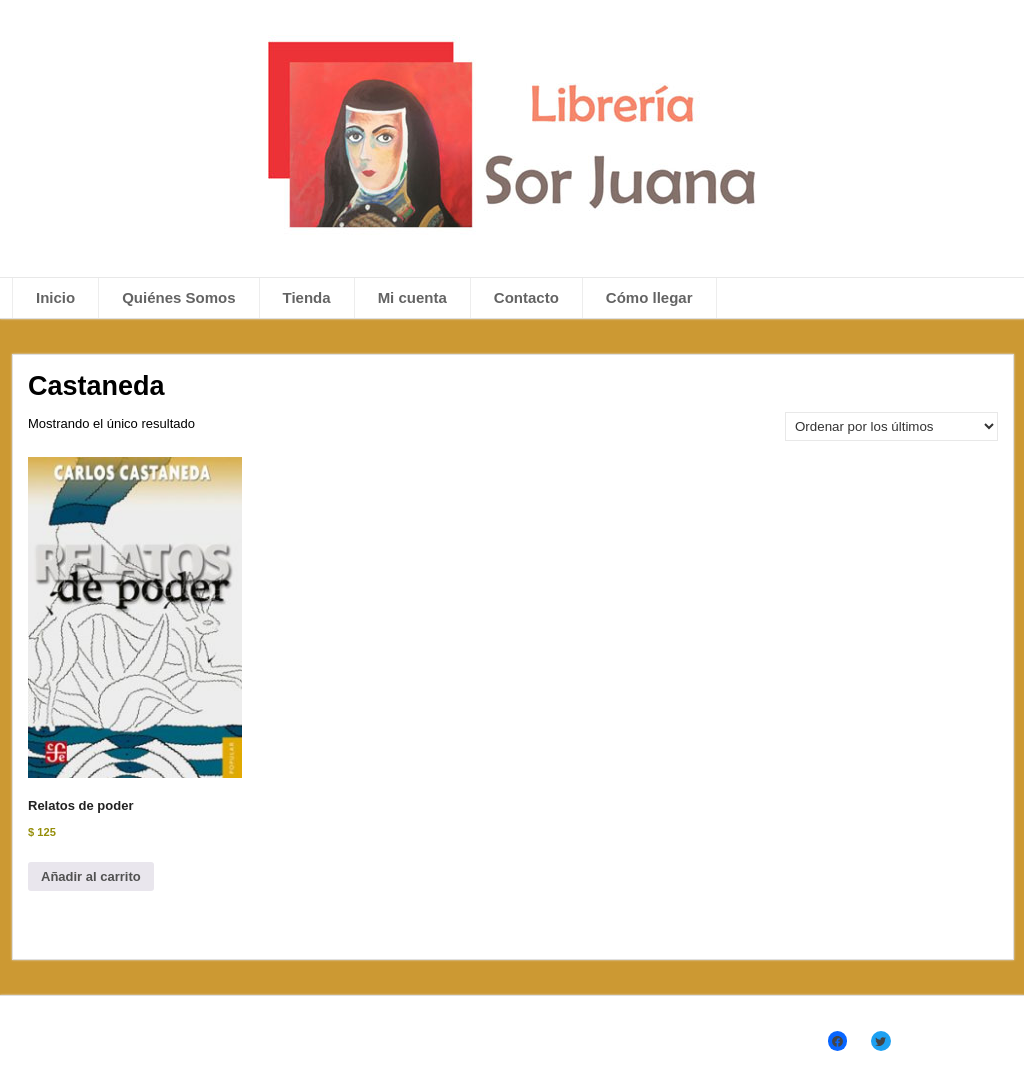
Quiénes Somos (178, 297)
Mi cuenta (412, 297)
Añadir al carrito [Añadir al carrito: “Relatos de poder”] (91, 876)
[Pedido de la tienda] (891, 426)
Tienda (307, 297)
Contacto (526, 297)
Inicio (55, 297)
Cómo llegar (649, 297)
